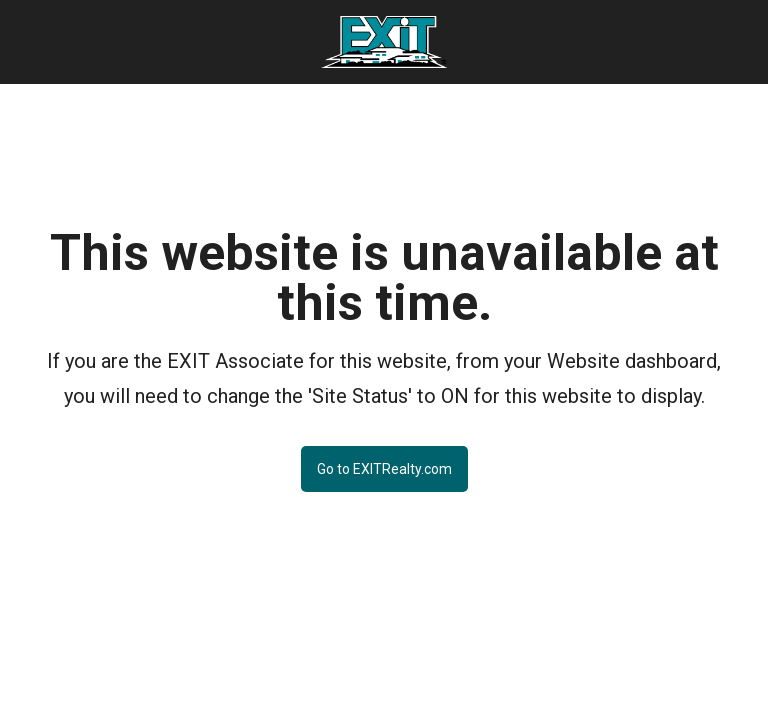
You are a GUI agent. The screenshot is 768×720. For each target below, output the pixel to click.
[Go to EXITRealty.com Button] (384, 453)
